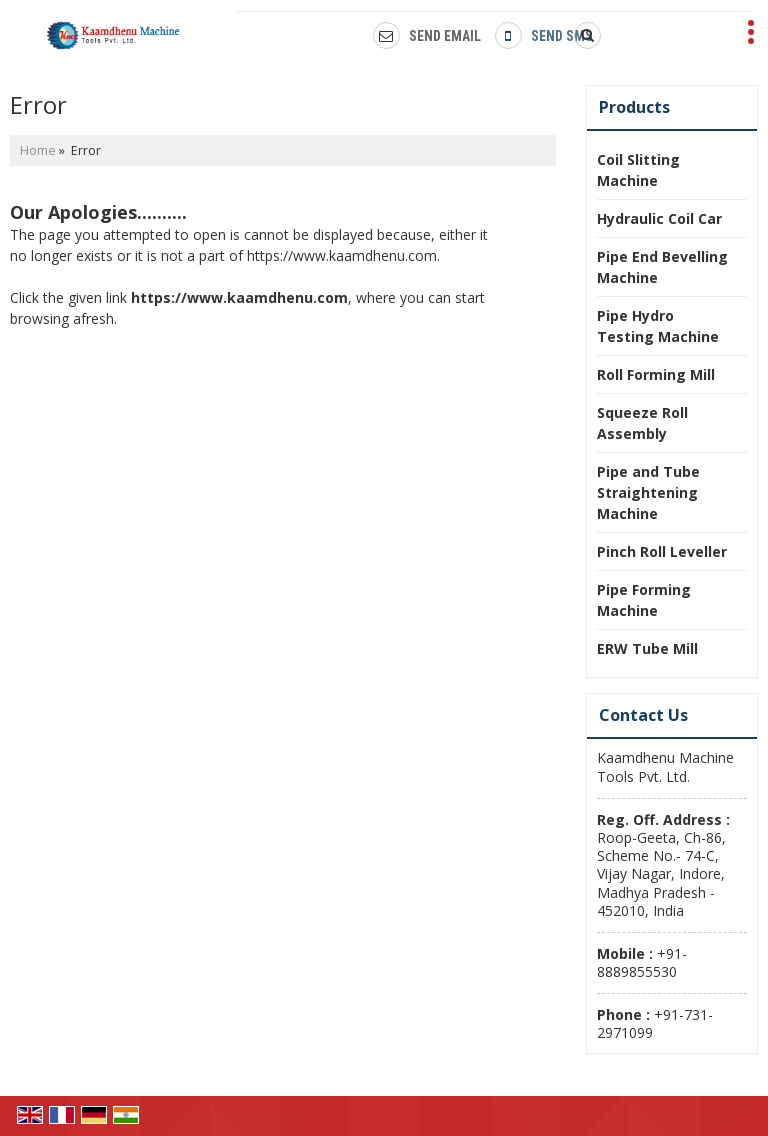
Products (634, 107)
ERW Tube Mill (647, 648)
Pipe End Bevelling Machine (662, 267)
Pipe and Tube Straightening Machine (648, 492)
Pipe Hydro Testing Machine (658, 326)
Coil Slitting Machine (638, 170)
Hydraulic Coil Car (659, 218)
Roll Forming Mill (656, 374)
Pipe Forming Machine (644, 600)
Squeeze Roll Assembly (642, 423)
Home (38, 150)
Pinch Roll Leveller (662, 551)
